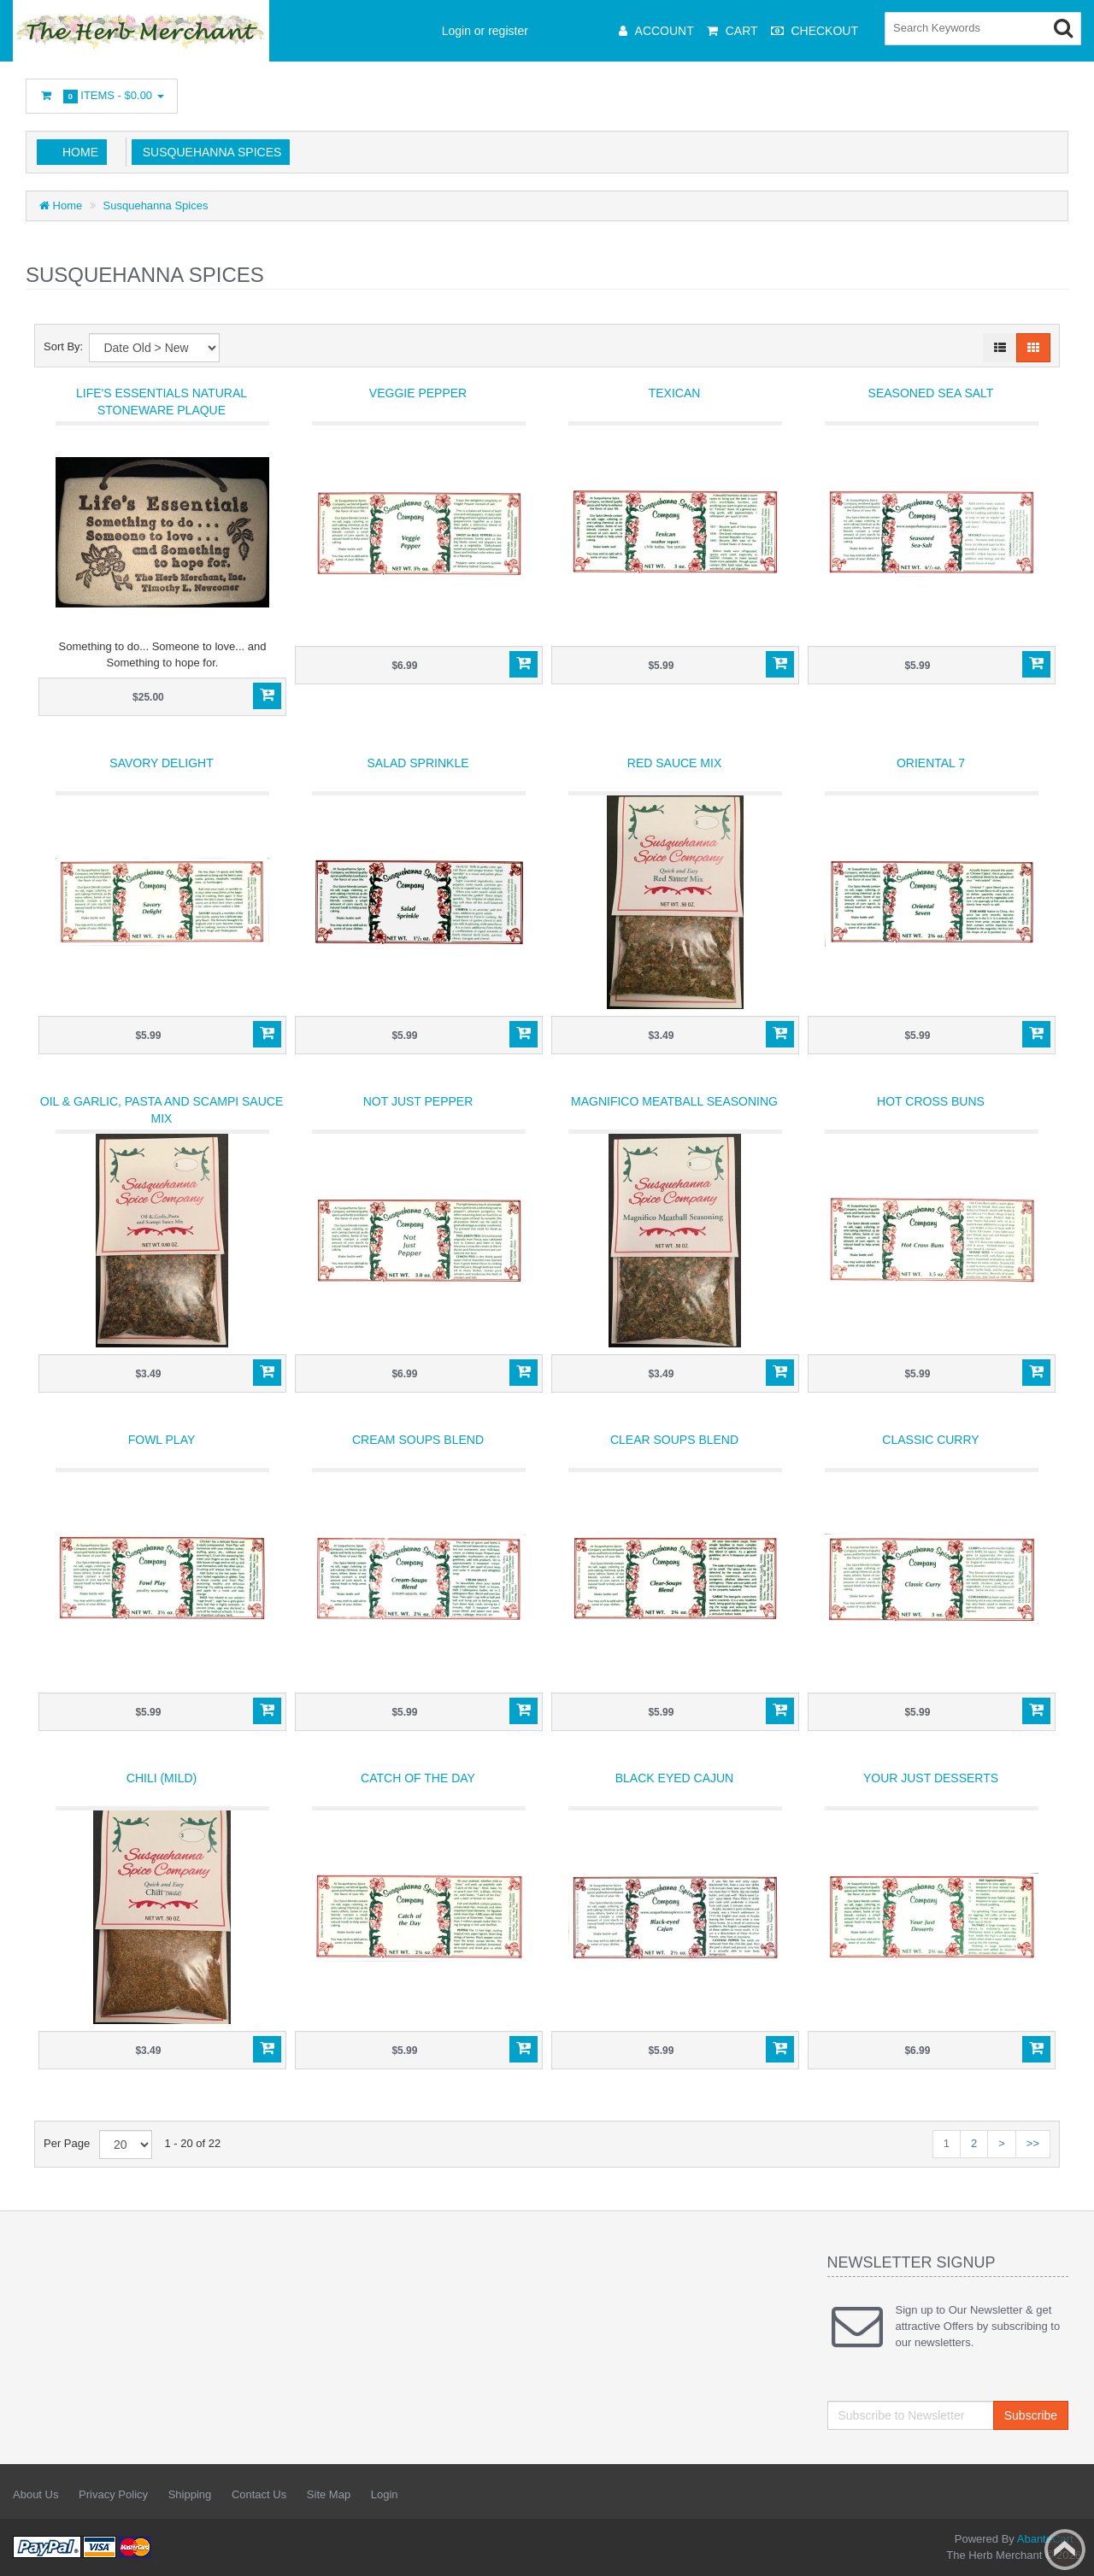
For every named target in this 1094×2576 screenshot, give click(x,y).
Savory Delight (161, 763)
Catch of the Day (418, 1778)
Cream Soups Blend (418, 1439)
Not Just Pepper (418, 1101)
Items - (101, 96)
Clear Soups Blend (674, 1439)
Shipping (190, 2494)
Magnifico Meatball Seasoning (674, 1101)
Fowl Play (162, 1439)
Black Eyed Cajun (674, 1778)
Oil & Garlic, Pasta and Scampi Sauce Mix (161, 1109)
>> (1032, 2143)
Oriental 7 (931, 763)
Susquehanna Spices (208, 152)
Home (80, 152)
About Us (35, 2494)
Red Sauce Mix (674, 763)
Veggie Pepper (418, 393)
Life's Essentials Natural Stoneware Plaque (161, 401)
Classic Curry (930, 1439)
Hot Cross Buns (931, 1101)
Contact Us (259, 2494)
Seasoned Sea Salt (931, 393)
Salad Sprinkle (417, 763)
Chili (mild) (161, 1778)
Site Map (328, 2494)
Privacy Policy (113, 2494)
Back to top (1065, 2549)
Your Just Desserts (930, 1778)
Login (384, 2494)
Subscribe (1030, 2415)
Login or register (485, 31)
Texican (675, 393)
